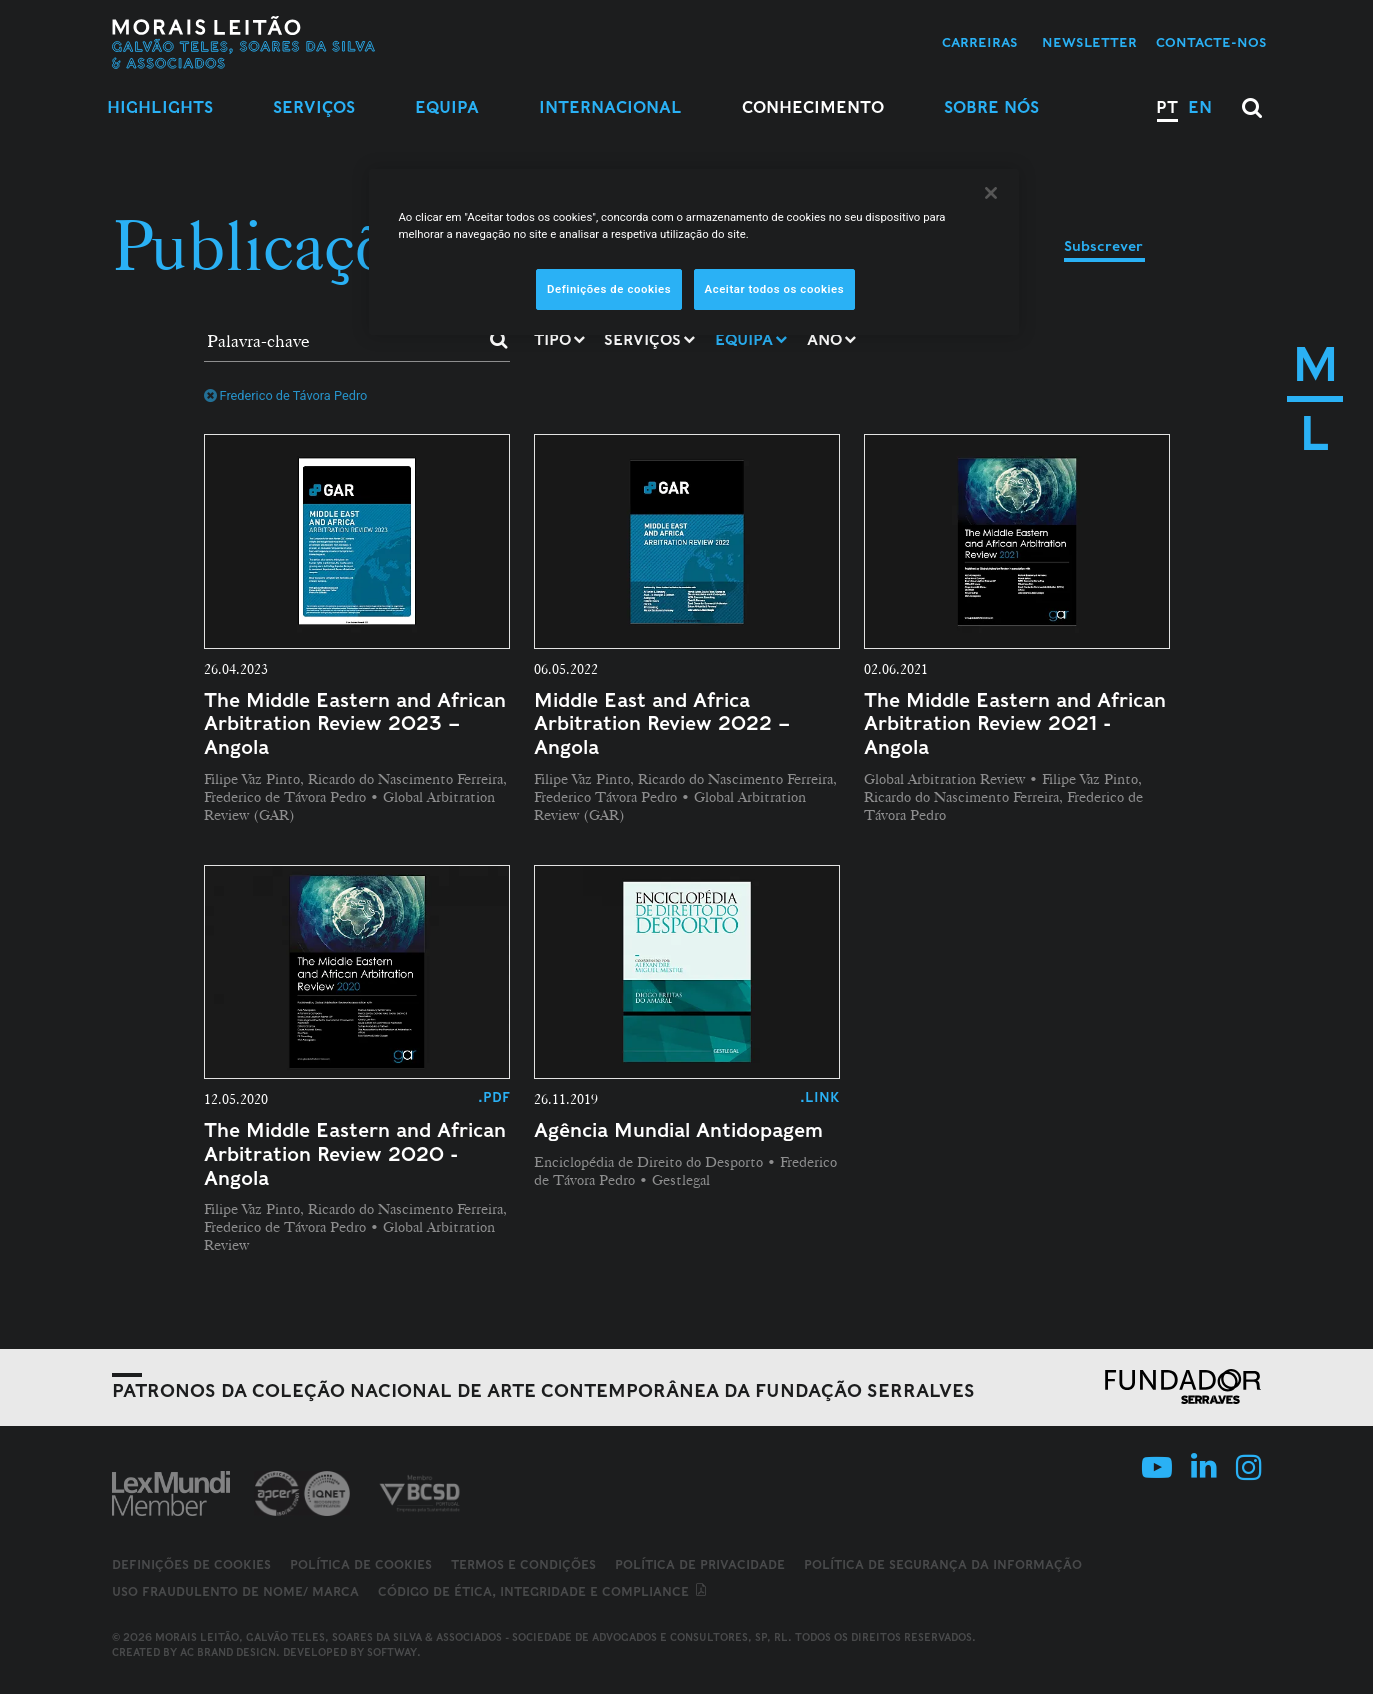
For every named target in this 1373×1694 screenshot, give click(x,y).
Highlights (160, 107)
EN (1200, 107)
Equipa (447, 107)
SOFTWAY (392, 1652)
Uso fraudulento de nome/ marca (235, 1591)
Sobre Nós (991, 107)
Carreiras (980, 42)
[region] (694, 252)
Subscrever (1103, 246)
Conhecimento (813, 107)
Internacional (610, 107)
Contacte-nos (1211, 42)
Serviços (314, 107)
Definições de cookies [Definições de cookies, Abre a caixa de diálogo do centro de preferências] (609, 289)
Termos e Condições (523, 1564)
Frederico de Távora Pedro (286, 395)
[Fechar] (991, 193)
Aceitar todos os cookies (775, 289)
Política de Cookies (361, 1564)
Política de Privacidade (700, 1564)
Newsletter (1089, 42)
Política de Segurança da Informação (943, 1564)
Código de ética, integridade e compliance (543, 1591)
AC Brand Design (228, 1652)
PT (1167, 107)
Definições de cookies (191, 1565)
